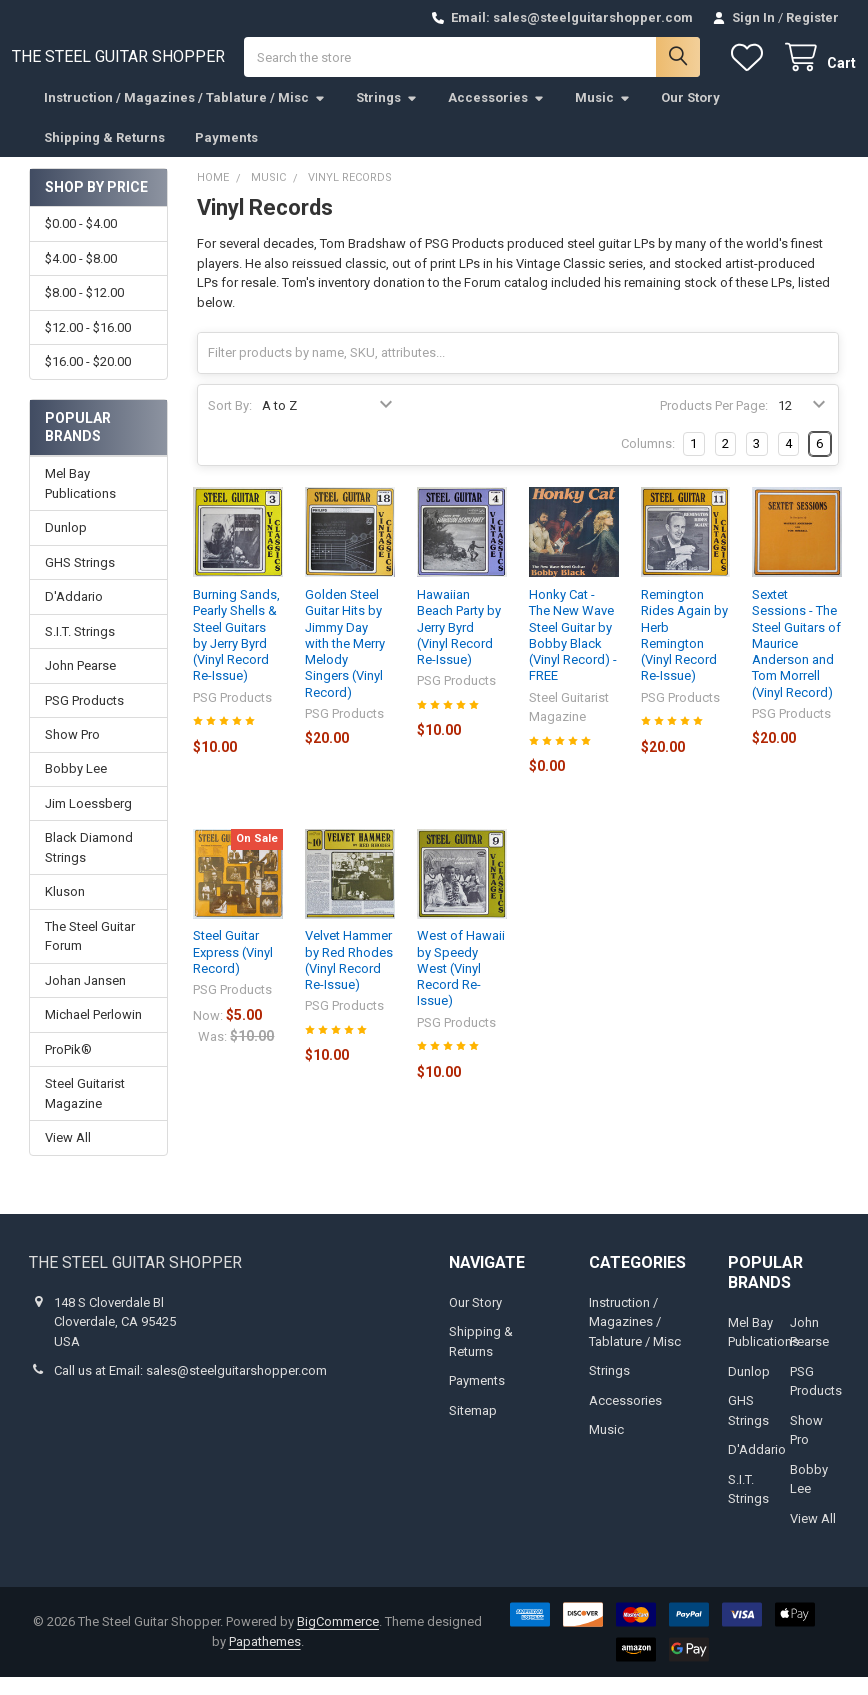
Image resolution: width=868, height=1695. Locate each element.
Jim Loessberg (88, 821)
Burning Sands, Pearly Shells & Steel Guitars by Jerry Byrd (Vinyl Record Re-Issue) (236, 653)
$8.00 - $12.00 (84, 310)
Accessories (496, 115)
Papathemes (265, 1659)
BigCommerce (338, 1639)
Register (812, 17)
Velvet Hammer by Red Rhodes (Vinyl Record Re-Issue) (349, 979)
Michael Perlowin (93, 1032)
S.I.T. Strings (80, 649)
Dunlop (66, 545)
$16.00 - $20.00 (88, 379)
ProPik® (68, 1067)
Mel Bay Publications (80, 501)
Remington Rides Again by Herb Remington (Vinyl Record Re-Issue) (684, 653)
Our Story (690, 115)
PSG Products (84, 718)
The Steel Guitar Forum (90, 954)
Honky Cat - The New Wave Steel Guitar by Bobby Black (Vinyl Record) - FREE (573, 653)
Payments (226, 155)
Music (603, 115)
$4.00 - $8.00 (81, 276)
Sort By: (230, 424)
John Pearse (80, 683)
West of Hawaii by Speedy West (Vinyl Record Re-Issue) (461, 987)
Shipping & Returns (104, 155)
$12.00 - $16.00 (88, 345)
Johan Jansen (85, 998)
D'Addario (74, 614)
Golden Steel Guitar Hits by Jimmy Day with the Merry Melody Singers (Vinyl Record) (345, 661)
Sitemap (473, 1428)
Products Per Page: (714, 424)
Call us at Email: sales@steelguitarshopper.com (190, 1388)
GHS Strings (80, 580)
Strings (387, 115)
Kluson (65, 910)
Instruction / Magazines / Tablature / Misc (185, 115)
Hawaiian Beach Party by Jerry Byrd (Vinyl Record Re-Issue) (459, 645)
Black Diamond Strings (89, 866)
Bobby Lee (76, 787)
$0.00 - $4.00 (81, 242)
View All (68, 1155)
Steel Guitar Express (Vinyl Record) (233, 971)
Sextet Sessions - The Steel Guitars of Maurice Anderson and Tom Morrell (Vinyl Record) (796, 661)
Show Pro (72, 752)
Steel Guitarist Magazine (85, 1111)
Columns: (648, 462)
